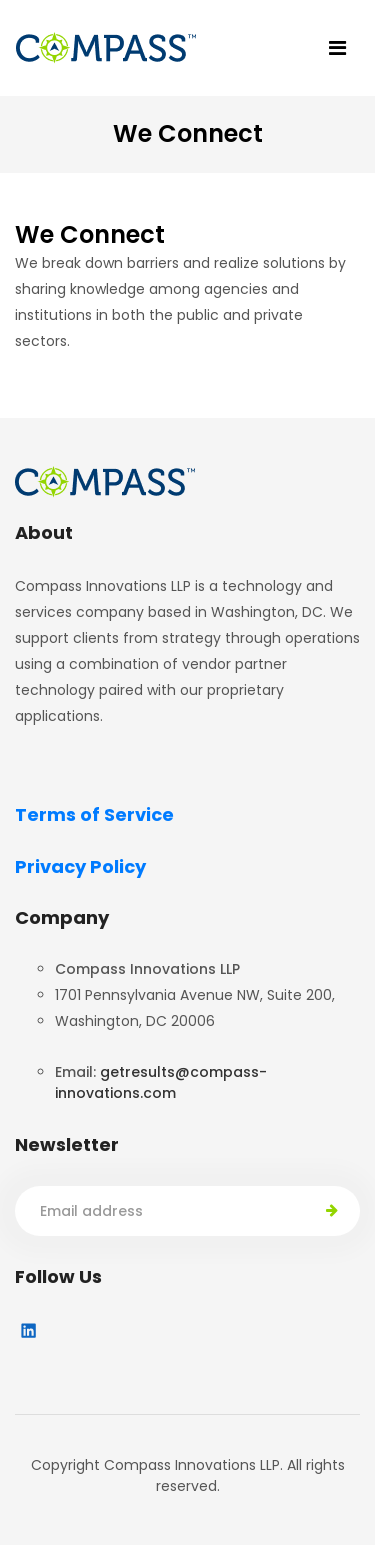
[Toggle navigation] (337, 48)
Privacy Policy (80, 866)
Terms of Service (94, 814)
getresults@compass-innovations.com (161, 1082)
